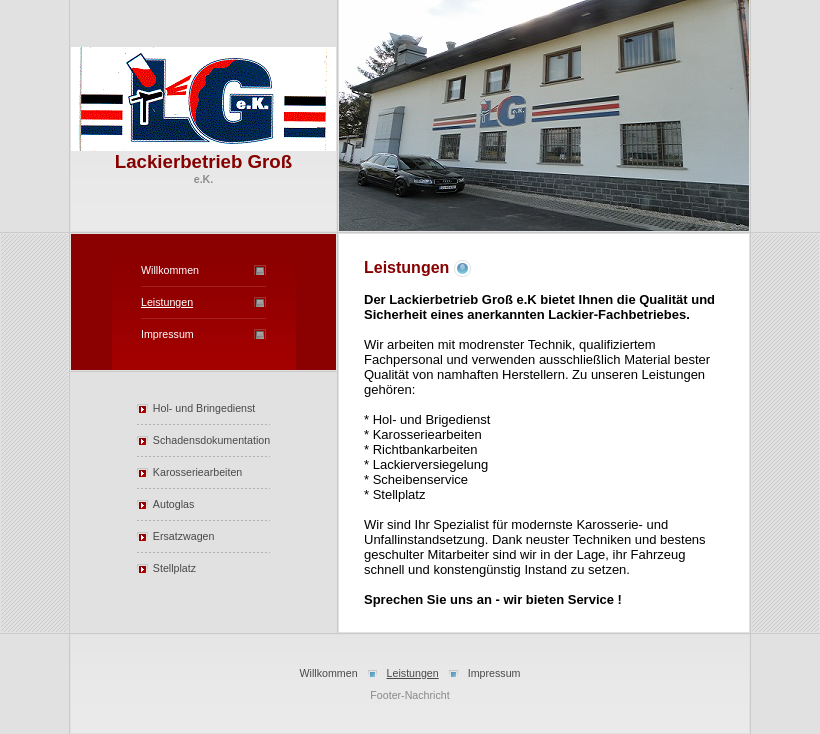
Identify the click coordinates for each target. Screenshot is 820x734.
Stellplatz (174, 568)
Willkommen (170, 270)
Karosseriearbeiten (197, 472)
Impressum (167, 334)
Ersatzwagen (184, 536)
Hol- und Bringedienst (204, 408)
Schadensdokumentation (211, 440)
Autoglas (173, 504)
